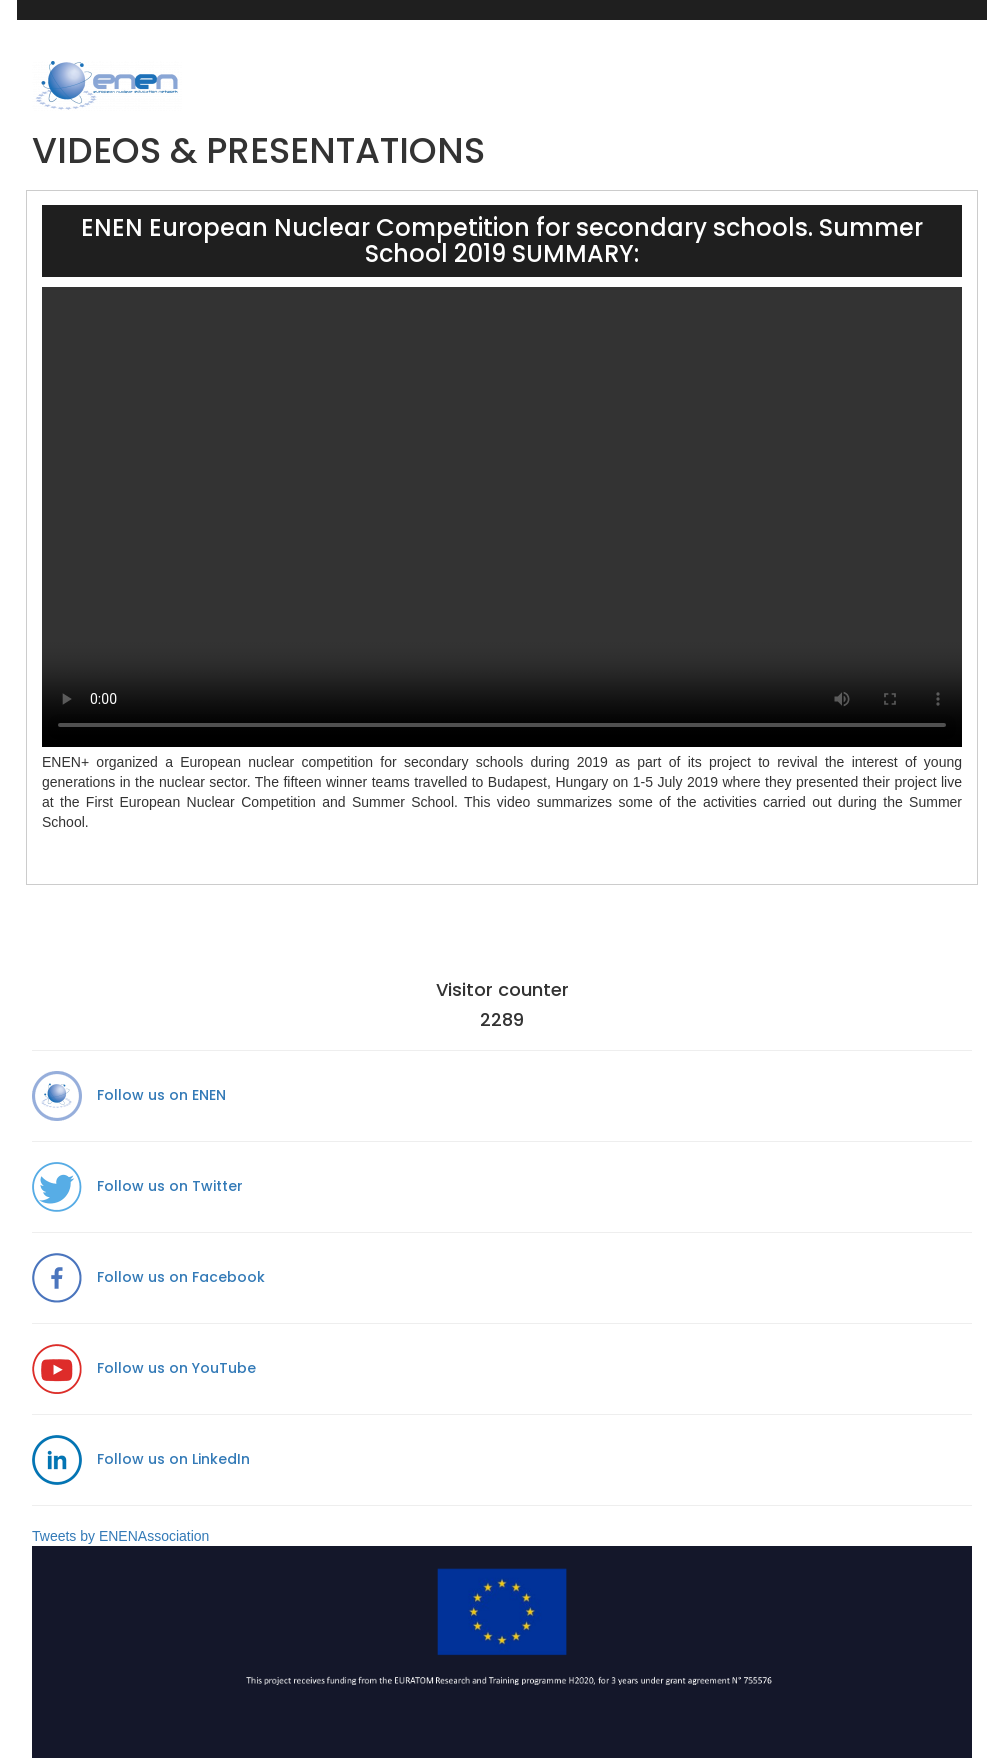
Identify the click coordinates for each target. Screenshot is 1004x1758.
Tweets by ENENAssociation (120, 1536)
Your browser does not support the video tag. (502, 517)
